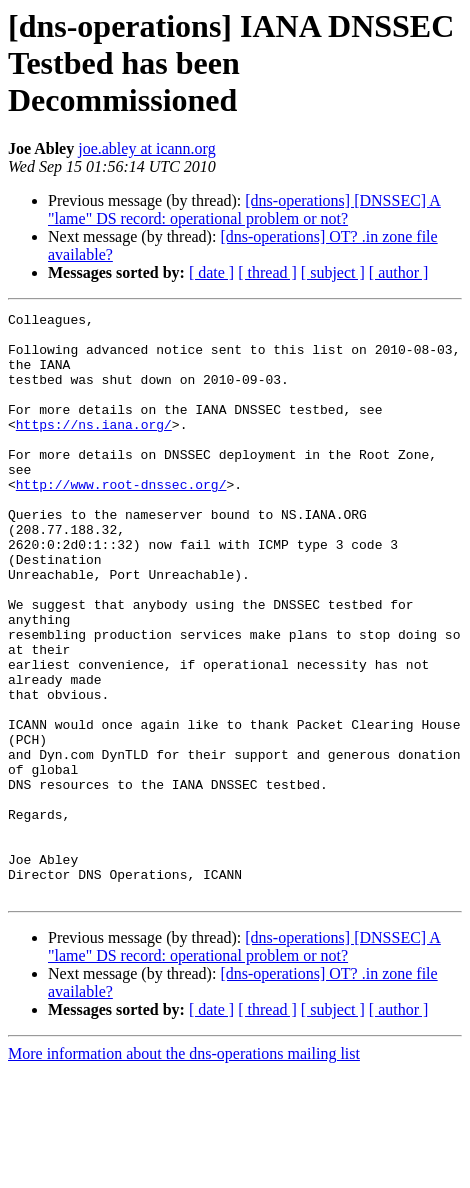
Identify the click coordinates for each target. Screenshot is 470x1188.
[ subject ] (333, 272)
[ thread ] (267, 272)
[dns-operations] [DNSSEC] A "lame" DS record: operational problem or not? (244, 209)
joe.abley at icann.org (146, 148)
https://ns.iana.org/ (94, 448)
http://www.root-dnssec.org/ (121, 520)
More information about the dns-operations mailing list (184, 1170)
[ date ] (211, 272)
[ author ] (399, 272)
